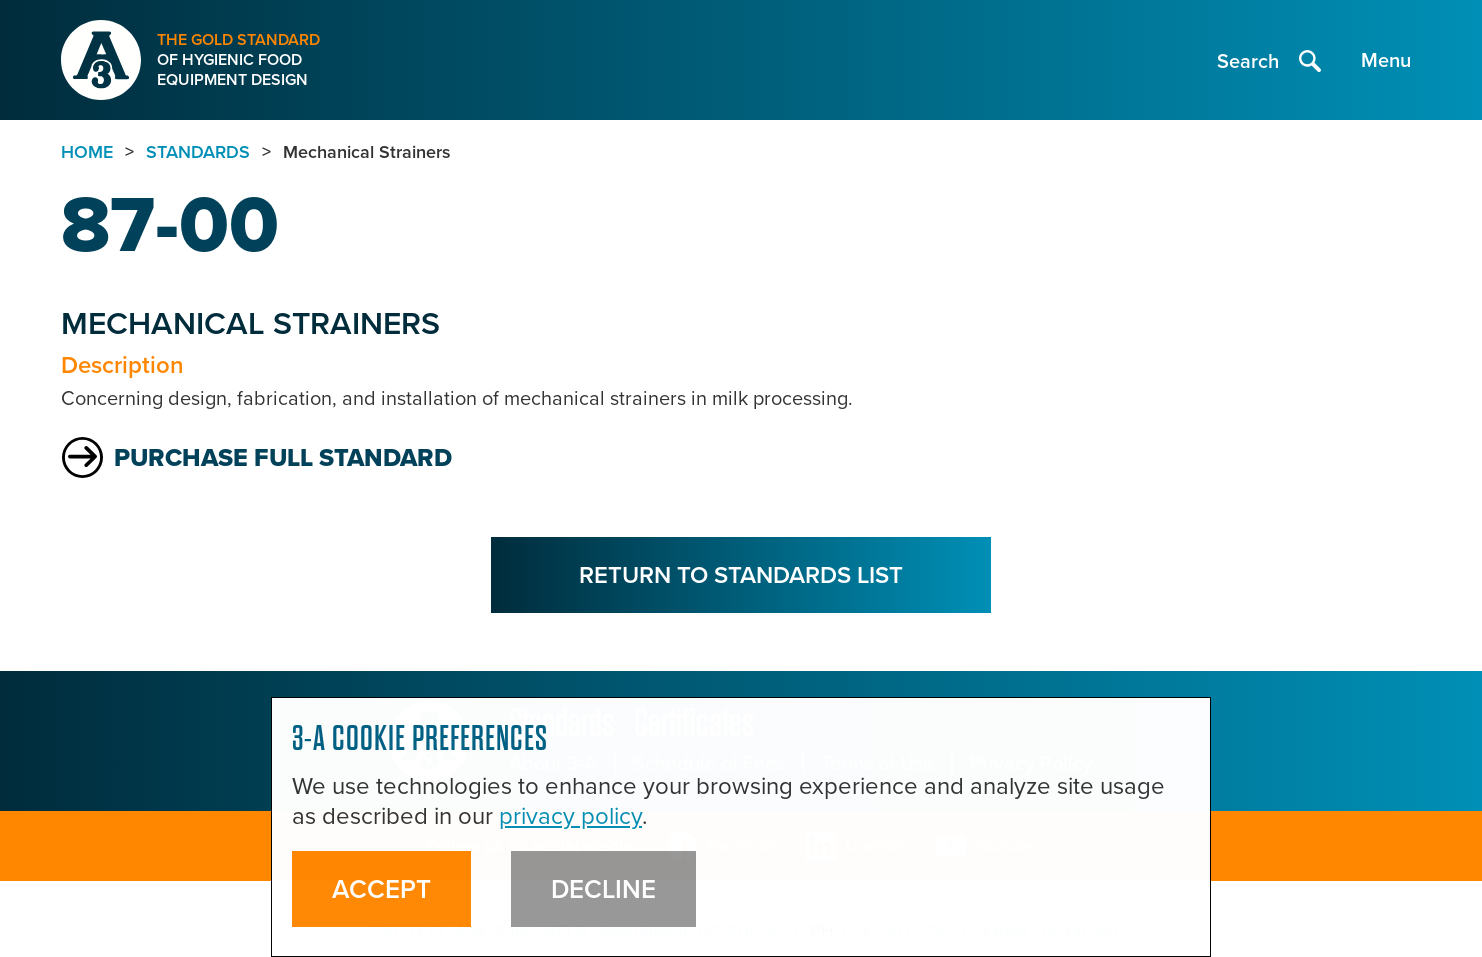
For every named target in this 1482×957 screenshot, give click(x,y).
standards (198, 152)
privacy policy (570, 816)
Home (87, 152)
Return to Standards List (741, 574)
